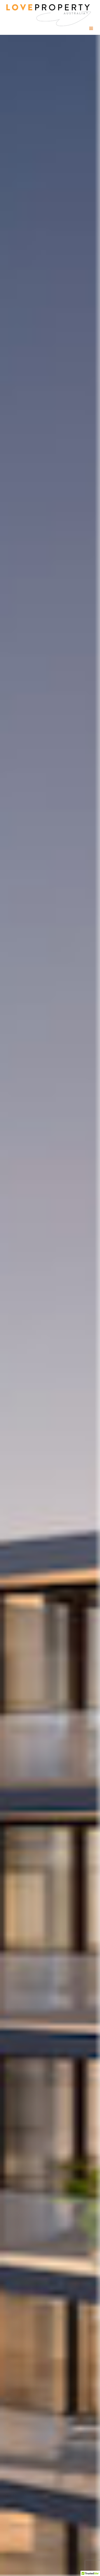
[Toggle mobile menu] (91, 28)
